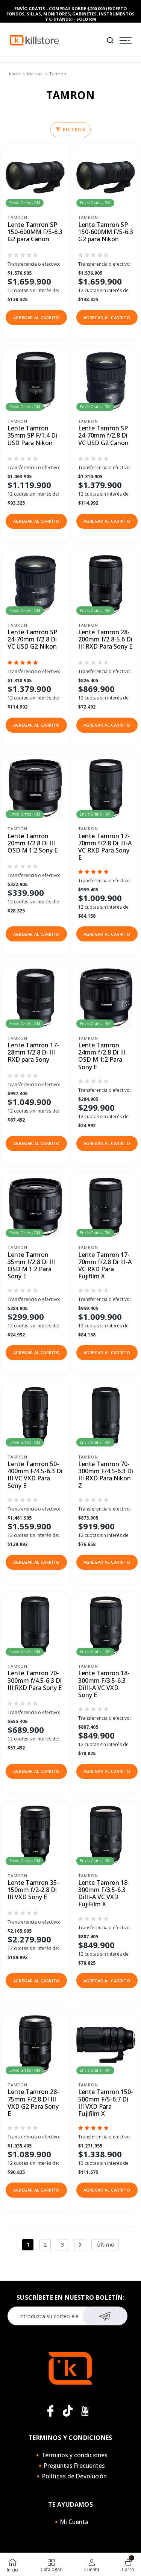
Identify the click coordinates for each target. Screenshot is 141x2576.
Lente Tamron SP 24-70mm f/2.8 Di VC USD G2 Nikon (32, 640)
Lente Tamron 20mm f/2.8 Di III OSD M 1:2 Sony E (33, 843)
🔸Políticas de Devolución (71, 2476)
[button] (36, 317)
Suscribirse (104, 2315)
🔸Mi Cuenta (70, 2521)
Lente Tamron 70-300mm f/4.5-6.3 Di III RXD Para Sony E (35, 1680)
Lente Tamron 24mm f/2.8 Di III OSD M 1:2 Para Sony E (102, 1056)
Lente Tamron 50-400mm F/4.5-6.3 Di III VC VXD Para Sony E (35, 1474)
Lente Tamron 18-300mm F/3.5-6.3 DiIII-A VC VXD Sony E (104, 1684)
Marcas (34, 74)
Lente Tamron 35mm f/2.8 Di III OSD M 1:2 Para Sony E (31, 1265)
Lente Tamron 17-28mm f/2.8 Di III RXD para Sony (33, 1053)
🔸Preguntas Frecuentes (70, 2465)
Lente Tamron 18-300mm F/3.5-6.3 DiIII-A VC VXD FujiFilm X (104, 1893)
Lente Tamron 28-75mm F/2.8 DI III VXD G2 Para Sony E (33, 2102)
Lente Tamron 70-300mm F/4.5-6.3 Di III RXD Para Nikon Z (105, 1474)
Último (105, 2244)
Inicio (14, 74)
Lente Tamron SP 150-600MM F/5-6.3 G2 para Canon (35, 232)
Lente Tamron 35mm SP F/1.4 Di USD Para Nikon (32, 436)
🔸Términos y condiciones (71, 2455)
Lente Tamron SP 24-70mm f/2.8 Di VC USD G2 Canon (103, 436)
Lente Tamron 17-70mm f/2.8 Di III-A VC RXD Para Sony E (105, 847)
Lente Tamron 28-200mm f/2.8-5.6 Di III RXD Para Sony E (105, 640)
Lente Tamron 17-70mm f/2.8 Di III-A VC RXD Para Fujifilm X (105, 1265)
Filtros (70, 129)
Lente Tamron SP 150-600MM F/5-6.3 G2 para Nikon (105, 232)
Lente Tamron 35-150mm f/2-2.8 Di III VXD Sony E (33, 1890)
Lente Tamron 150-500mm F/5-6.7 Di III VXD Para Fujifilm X (105, 2102)
